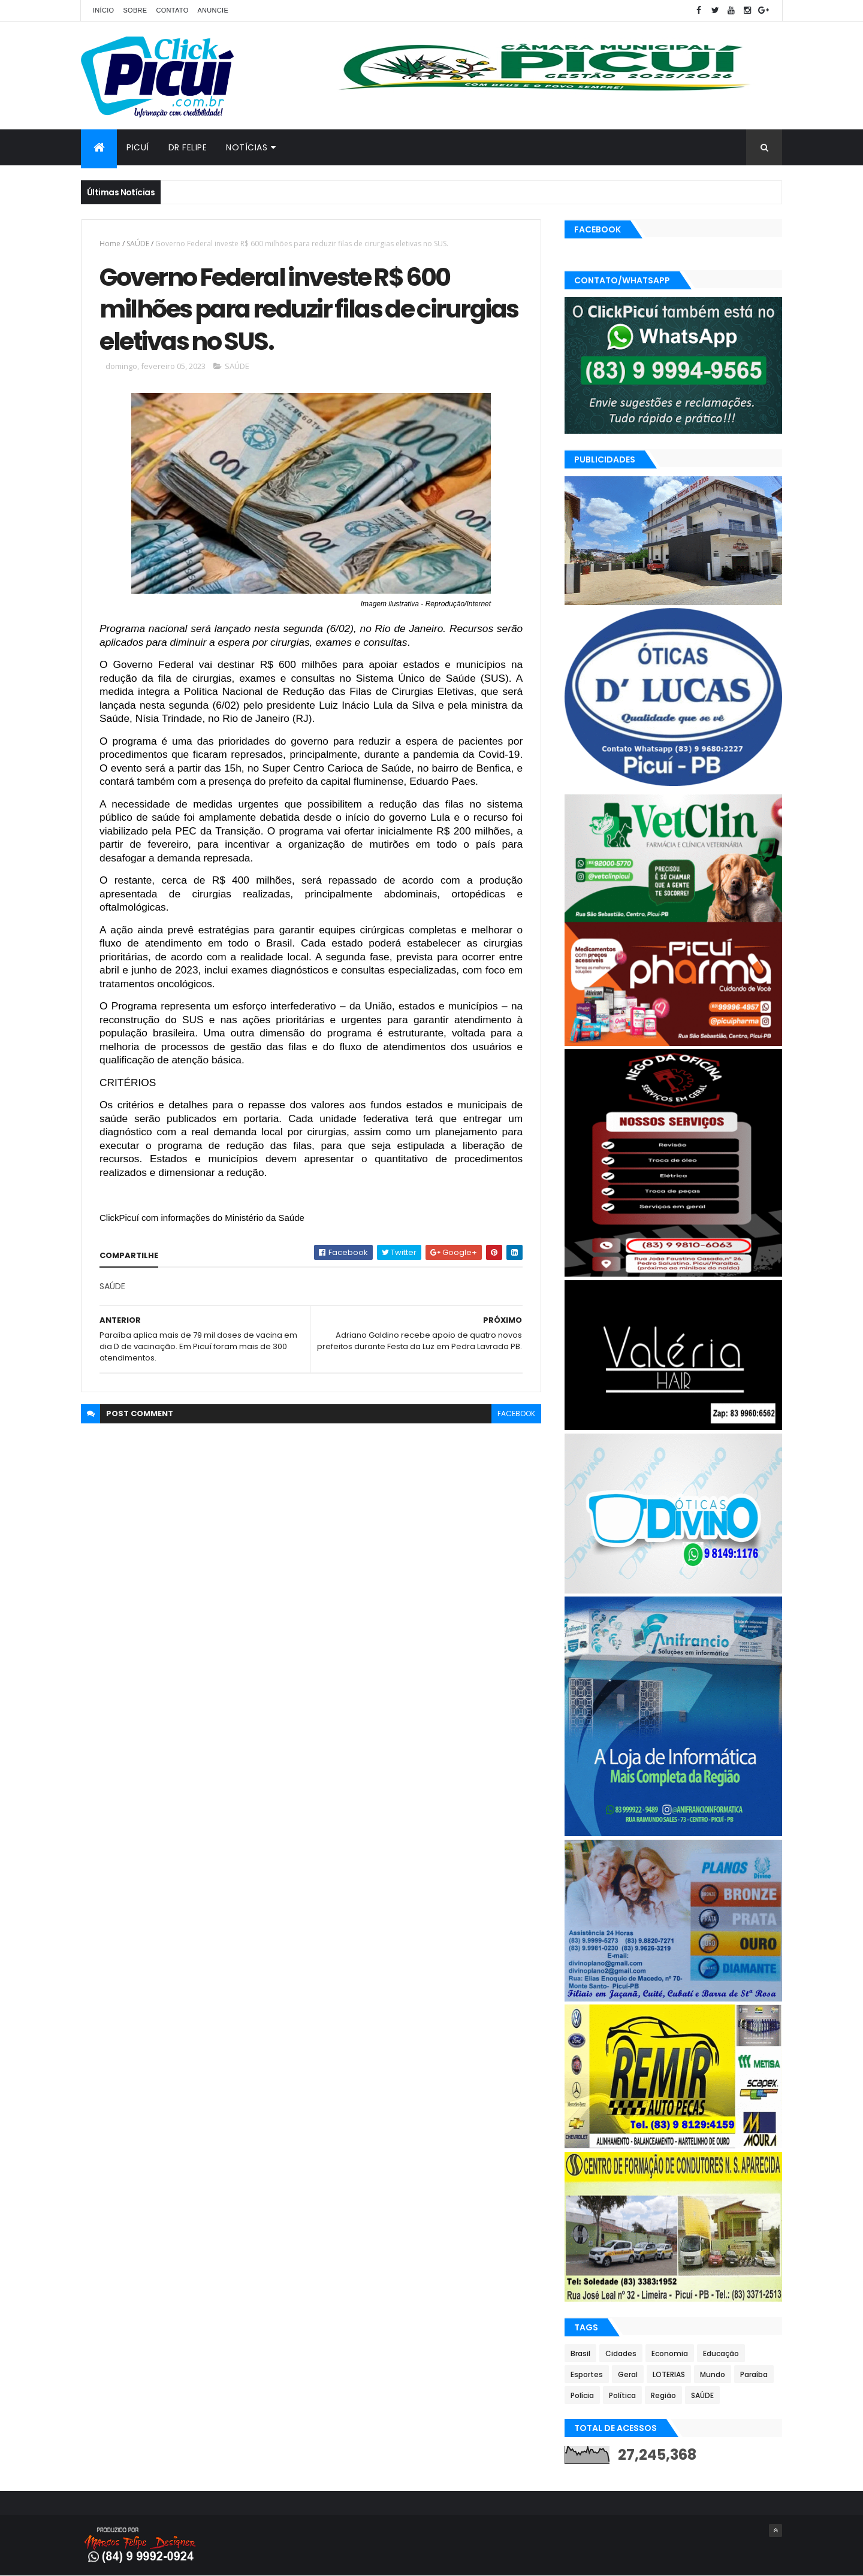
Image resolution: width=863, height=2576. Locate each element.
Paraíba (754, 2374)
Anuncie (212, 10)
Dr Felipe (187, 147)
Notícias (246, 147)
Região (663, 2395)
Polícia (582, 2395)
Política (622, 2395)
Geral (628, 2374)
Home (109, 243)
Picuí (137, 147)
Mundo (712, 2374)
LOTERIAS (669, 2374)
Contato (172, 10)
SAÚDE (137, 243)
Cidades (620, 2353)
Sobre (135, 10)
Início (103, 10)
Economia (669, 2353)
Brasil (580, 2353)
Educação (721, 2353)
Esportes (587, 2374)
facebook (516, 1413)
